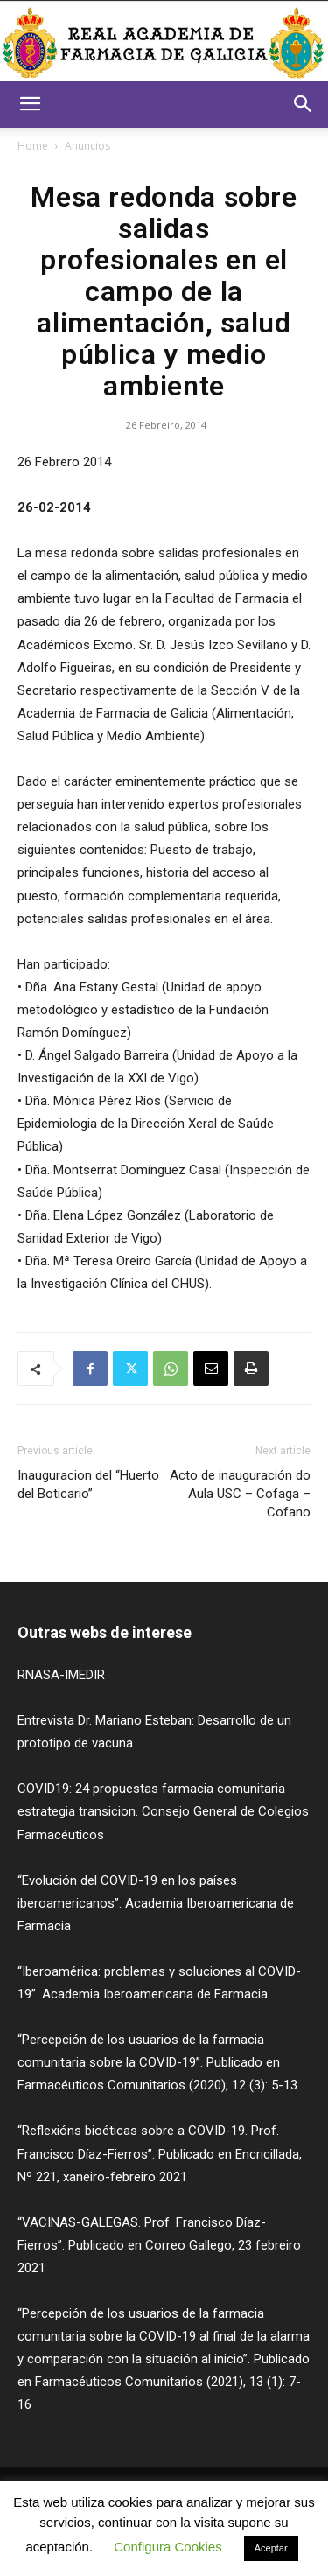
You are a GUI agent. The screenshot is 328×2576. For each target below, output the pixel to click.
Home (32, 145)
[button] (30, 104)
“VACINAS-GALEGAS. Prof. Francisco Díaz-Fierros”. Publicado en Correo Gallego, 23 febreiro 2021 (159, 2245)
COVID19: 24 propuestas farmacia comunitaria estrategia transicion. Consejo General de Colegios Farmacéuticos (163, 1811)
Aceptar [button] (271, 2548)
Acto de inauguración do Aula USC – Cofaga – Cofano (240, 1493)
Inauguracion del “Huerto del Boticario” (88, 1484)
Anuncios (87, 145)
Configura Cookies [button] (167, 2546)
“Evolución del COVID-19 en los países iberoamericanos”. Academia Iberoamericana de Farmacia (155, 1903)
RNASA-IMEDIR (61, 1675)
